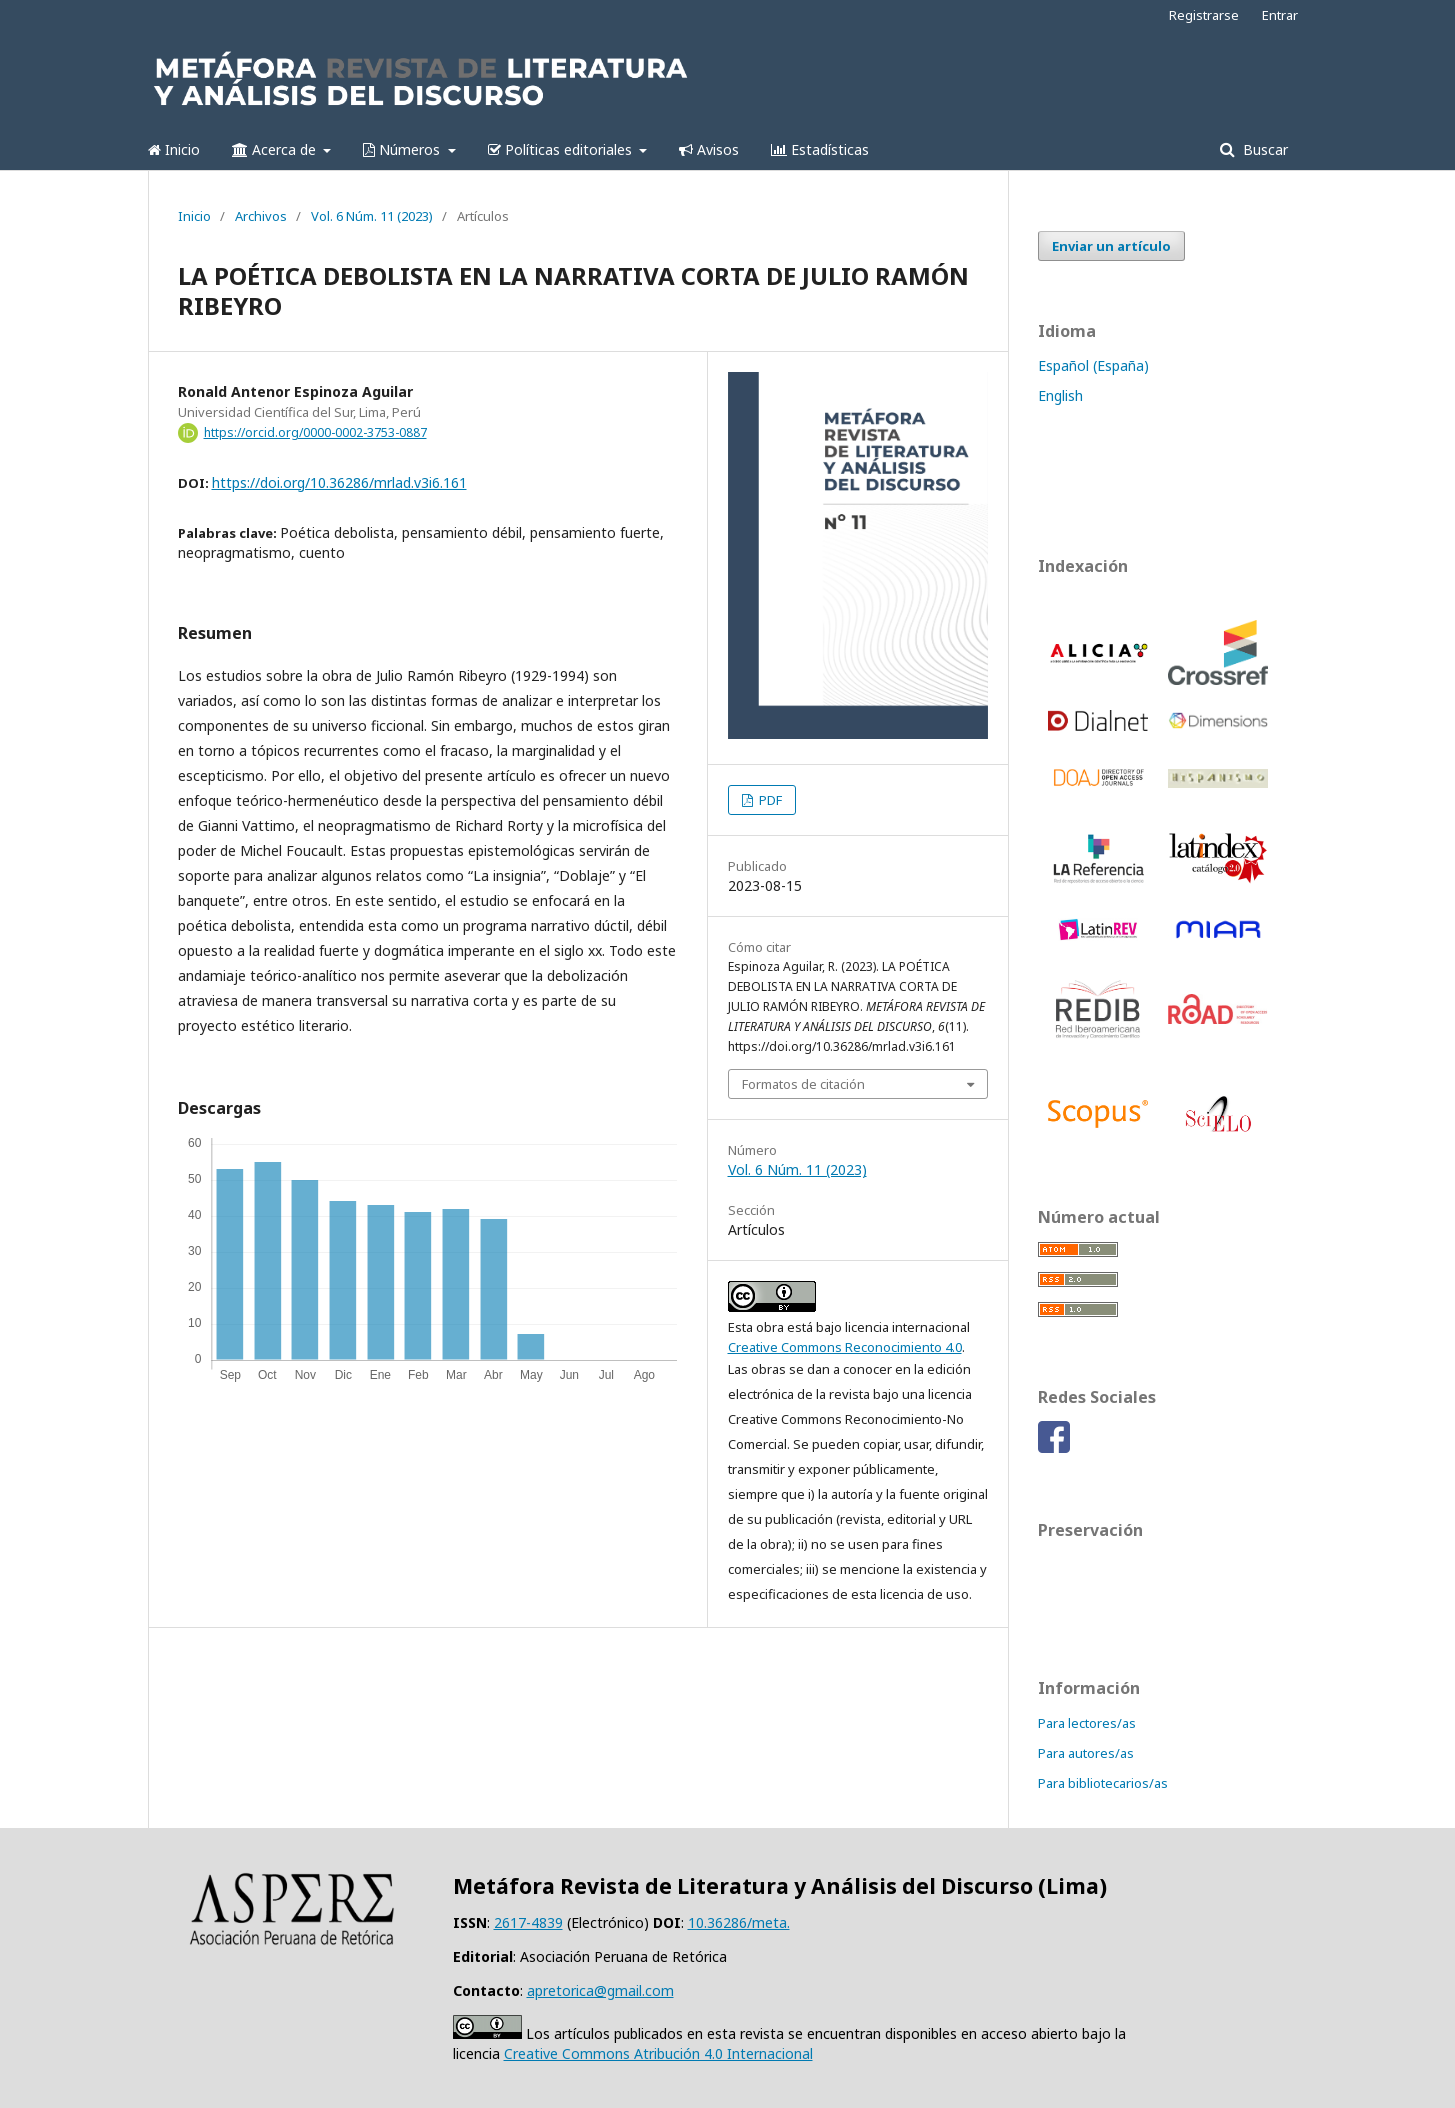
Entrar (1280, 15)
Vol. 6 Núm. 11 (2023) (372, 216)
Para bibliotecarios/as (1103, 1783)
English (1060, 395)
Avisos (709, 149)
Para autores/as (1086, 1753)
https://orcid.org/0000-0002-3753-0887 (315, 432)
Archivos (261, 216)
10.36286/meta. (739, 1922)
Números (403, 149)
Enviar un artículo (1111, 246)
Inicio (174, 149)
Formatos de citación (803, 1084)
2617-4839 (528, 1922)
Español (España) (1093, 365)
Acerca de (276, 149)
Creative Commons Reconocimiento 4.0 (845, 1347)
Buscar (1263, 149)
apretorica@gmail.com (600, 1990)
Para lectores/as (1087, 1723)
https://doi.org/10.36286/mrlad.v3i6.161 (339, 482)
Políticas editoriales (562, 149)
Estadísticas (820, 149)
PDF (769, 800)
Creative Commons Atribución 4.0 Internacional (658, 2053)
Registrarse (1204, 15)
